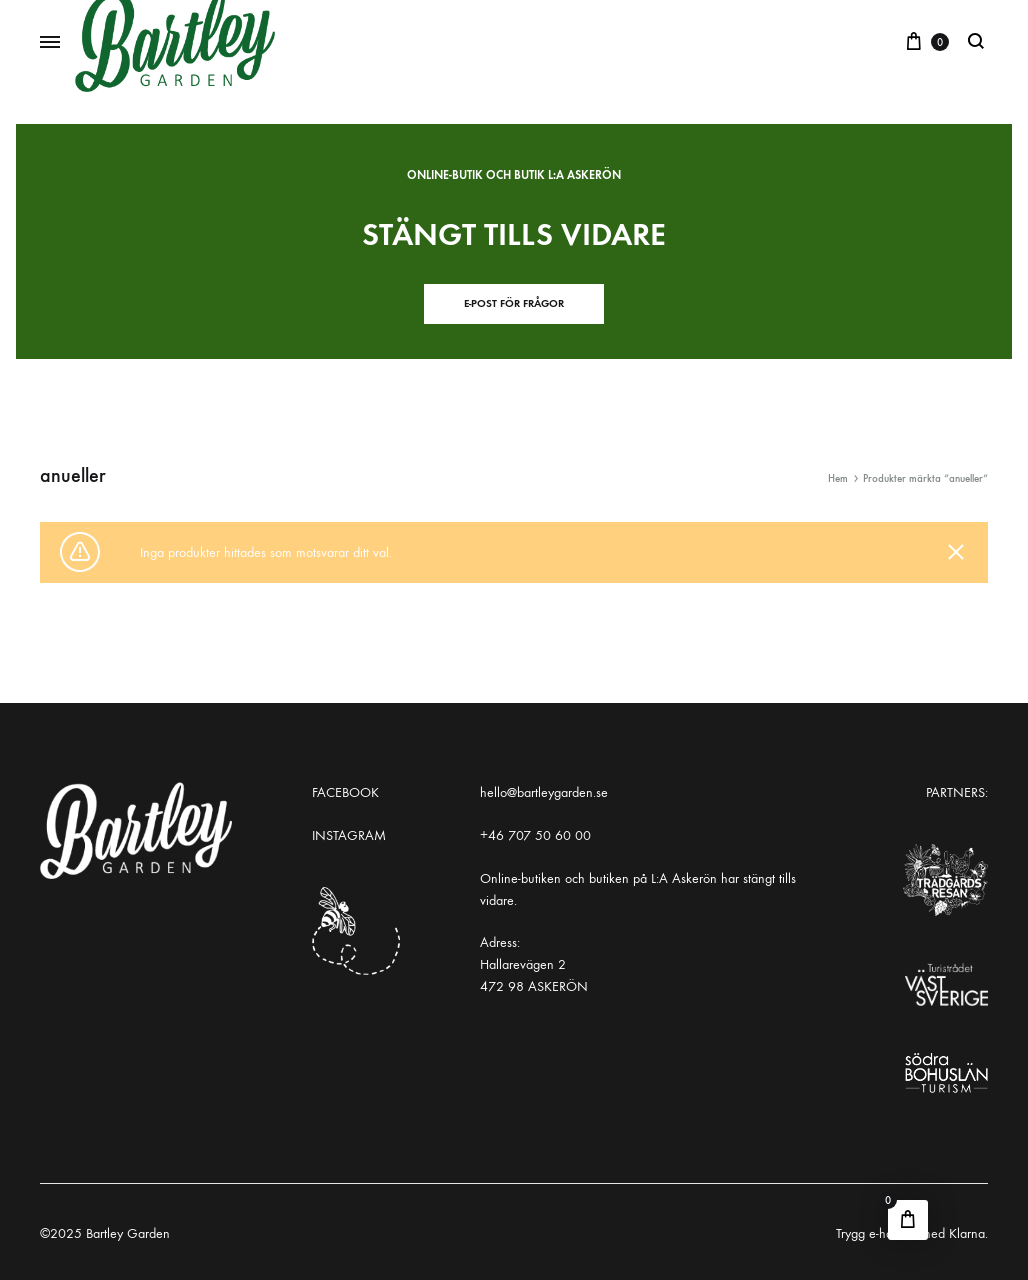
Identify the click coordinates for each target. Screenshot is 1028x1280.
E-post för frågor (514, 303)
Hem (838, 478)
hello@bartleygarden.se (544, 792)
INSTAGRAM (349, 835)
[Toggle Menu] (50, 43)
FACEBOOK (345, 792)
